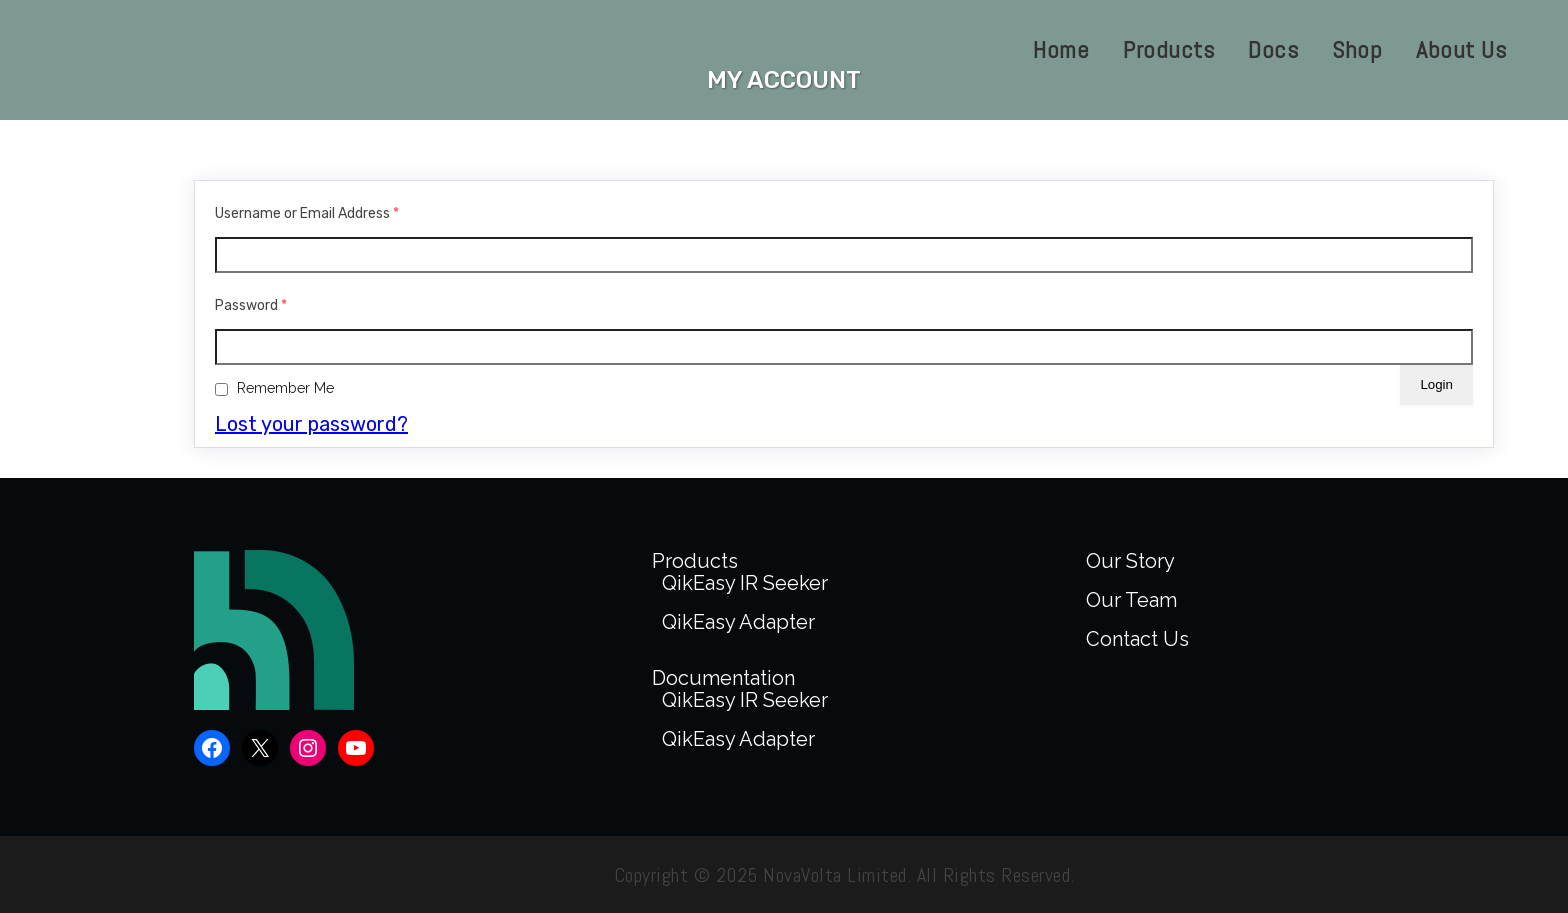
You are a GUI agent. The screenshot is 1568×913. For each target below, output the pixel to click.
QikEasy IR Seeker (745, 583)
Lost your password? (311, 424)
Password (251, 305)
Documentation (723, 678)
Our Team (1131, 600)
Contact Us (1137, 639)
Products (695, 561)
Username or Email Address (307, 213)
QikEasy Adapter (738, 622)
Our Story (1130, 561)
